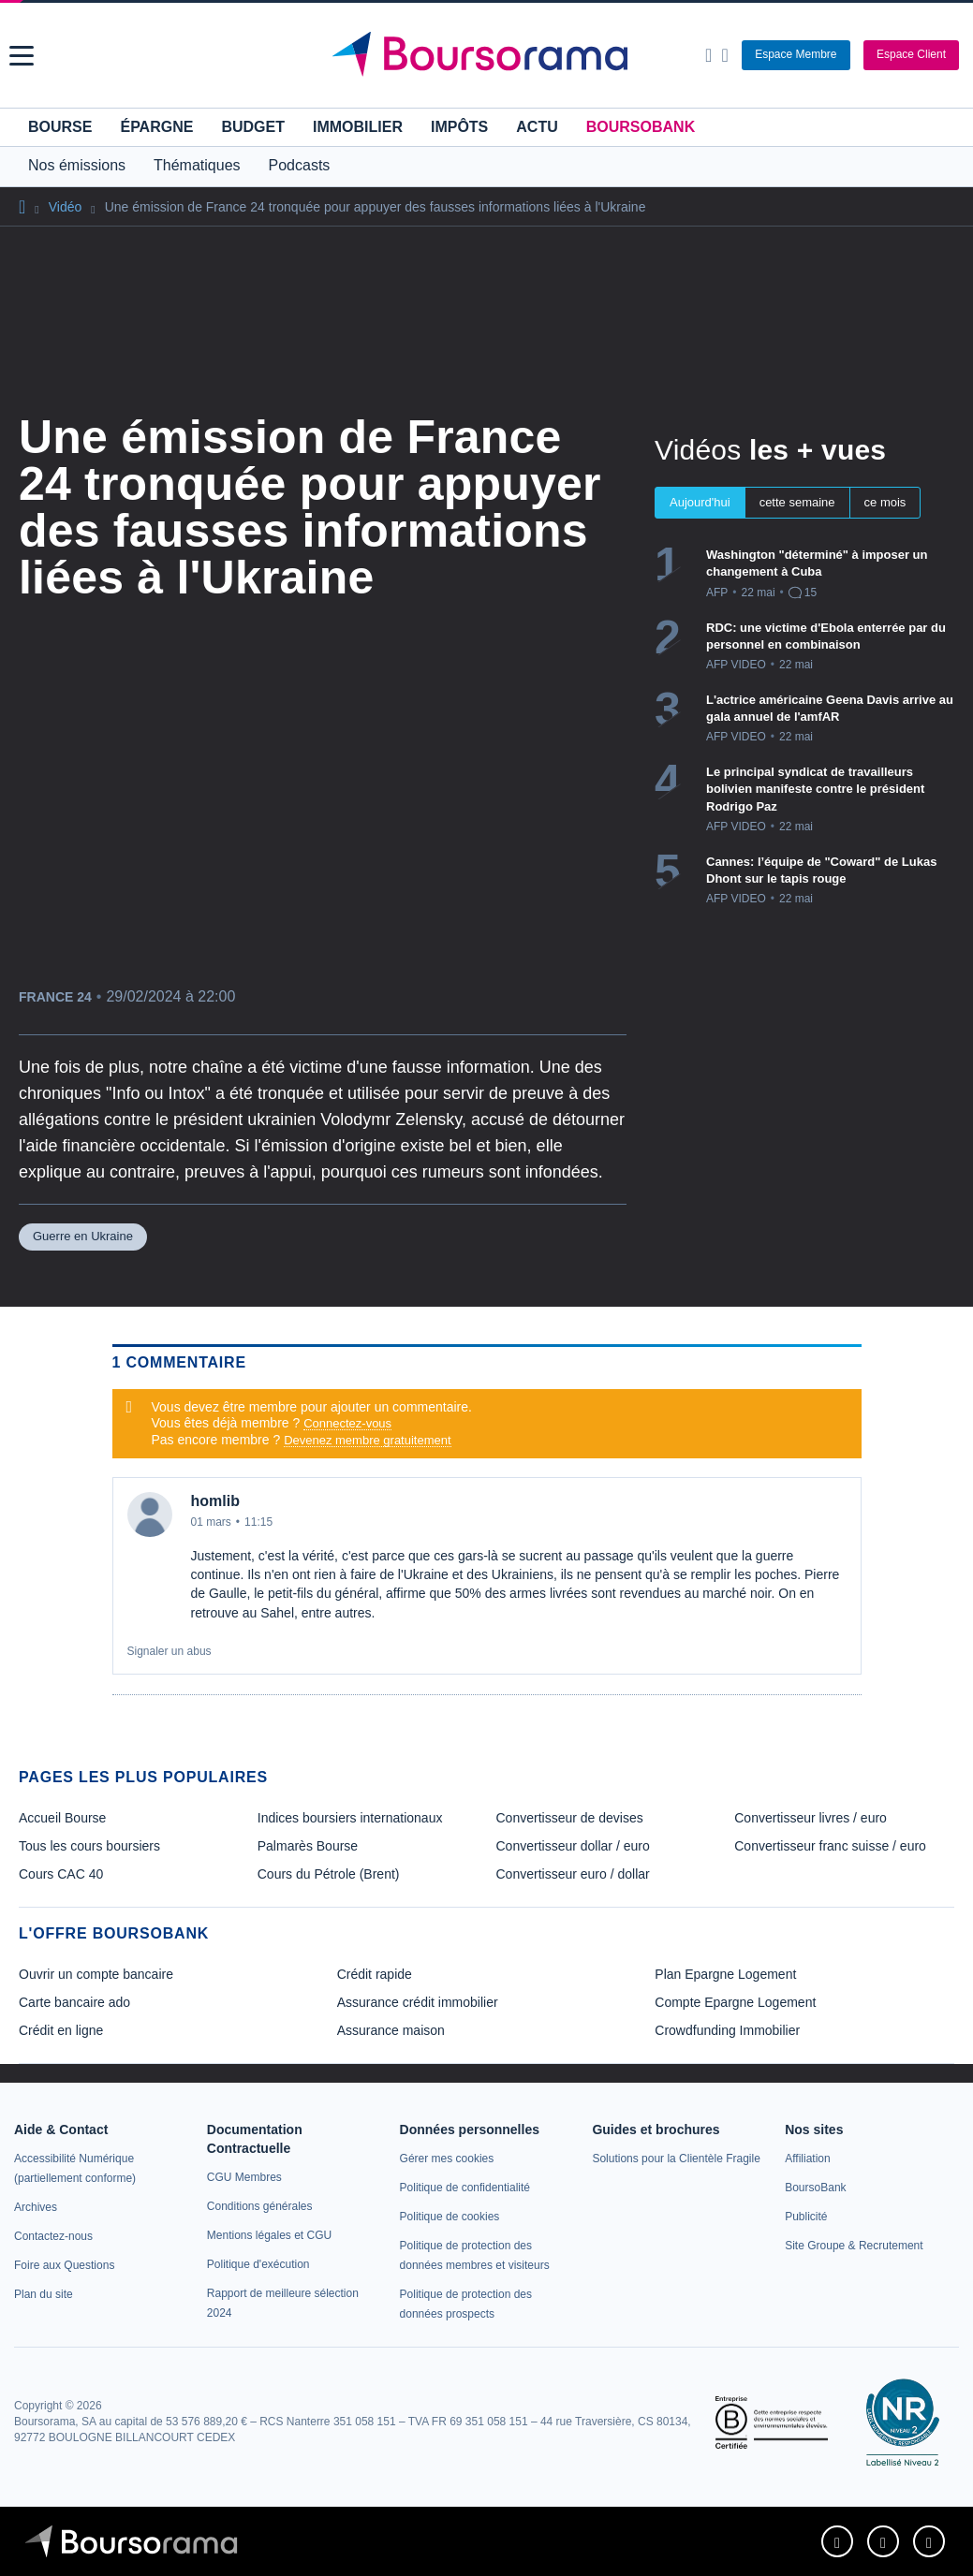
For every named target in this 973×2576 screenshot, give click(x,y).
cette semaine (797, 502)
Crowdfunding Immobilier (727, 2030)
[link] (35, 2207)
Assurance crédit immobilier (417, 2002)
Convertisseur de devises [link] (569, 1817)
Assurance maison (391, 2030)
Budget (253, 127)
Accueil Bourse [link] (62, 1817)
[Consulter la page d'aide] (724, 55)
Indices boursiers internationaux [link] (350, 1817)
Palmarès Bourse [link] (308, 1845)
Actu (536, 127)
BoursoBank (640, 127)
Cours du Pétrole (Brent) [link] (329, 1873)
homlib (215, 1501)
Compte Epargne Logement (735, 2002)
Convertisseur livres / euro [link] (810, 1817)
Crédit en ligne (61, 2030)
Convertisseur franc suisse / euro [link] (830, 1845)
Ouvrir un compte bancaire (96, 1974)
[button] (21, 55)
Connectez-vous (347, 1423)
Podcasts (300, 165)
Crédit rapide (374, 1974)
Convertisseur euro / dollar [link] (573, 1873)
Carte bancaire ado (74, 2002)
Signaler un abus (169, 1651)
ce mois (885, 502)
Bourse (60, 127)
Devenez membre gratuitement (367, 1440)
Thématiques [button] (197, 165)
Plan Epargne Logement (725, 1974)
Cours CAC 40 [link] (61, 1873)
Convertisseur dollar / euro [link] (573, 1845)
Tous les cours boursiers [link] (89, 1845)
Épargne (156, 127)
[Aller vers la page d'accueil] (489, 55)
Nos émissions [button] (76, 165)
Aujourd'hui (700, 502)
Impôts (459, 127)
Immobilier (358, 127)
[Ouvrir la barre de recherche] (708, 55)
